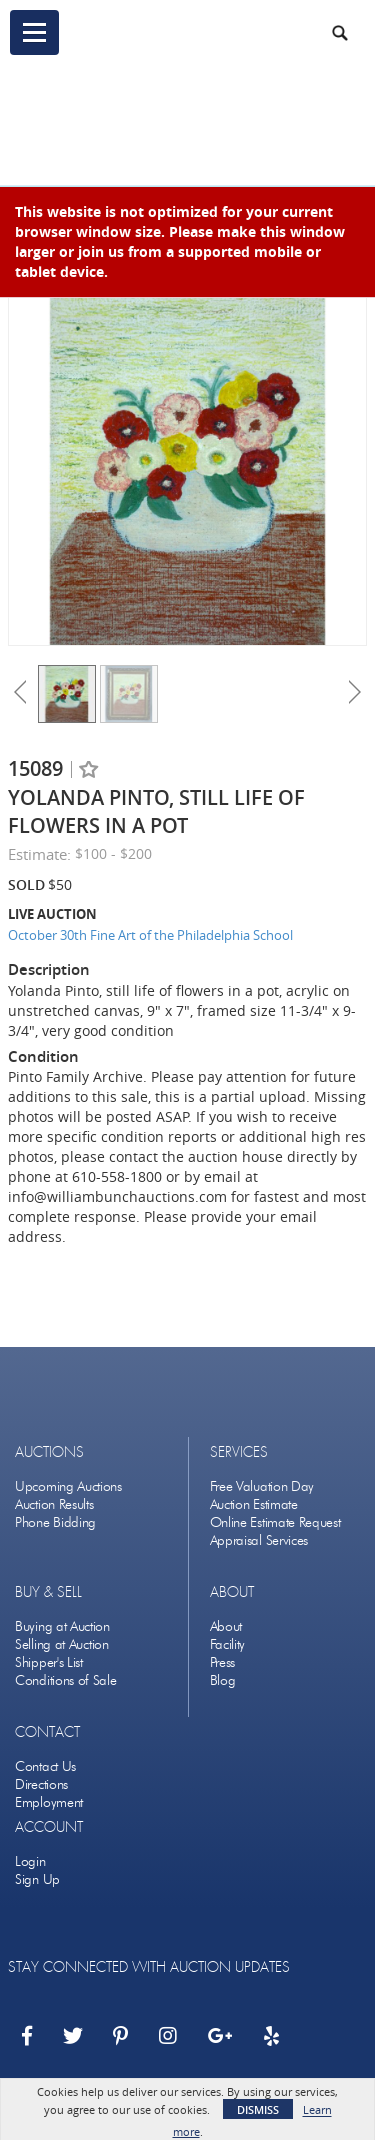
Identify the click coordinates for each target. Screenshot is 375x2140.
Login (30, 1861)
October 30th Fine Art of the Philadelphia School (150, 935)
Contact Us (45, 1766)
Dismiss (258, 2109)
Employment (49, 1802)
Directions (41, 1784)
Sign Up (37, 1879)
